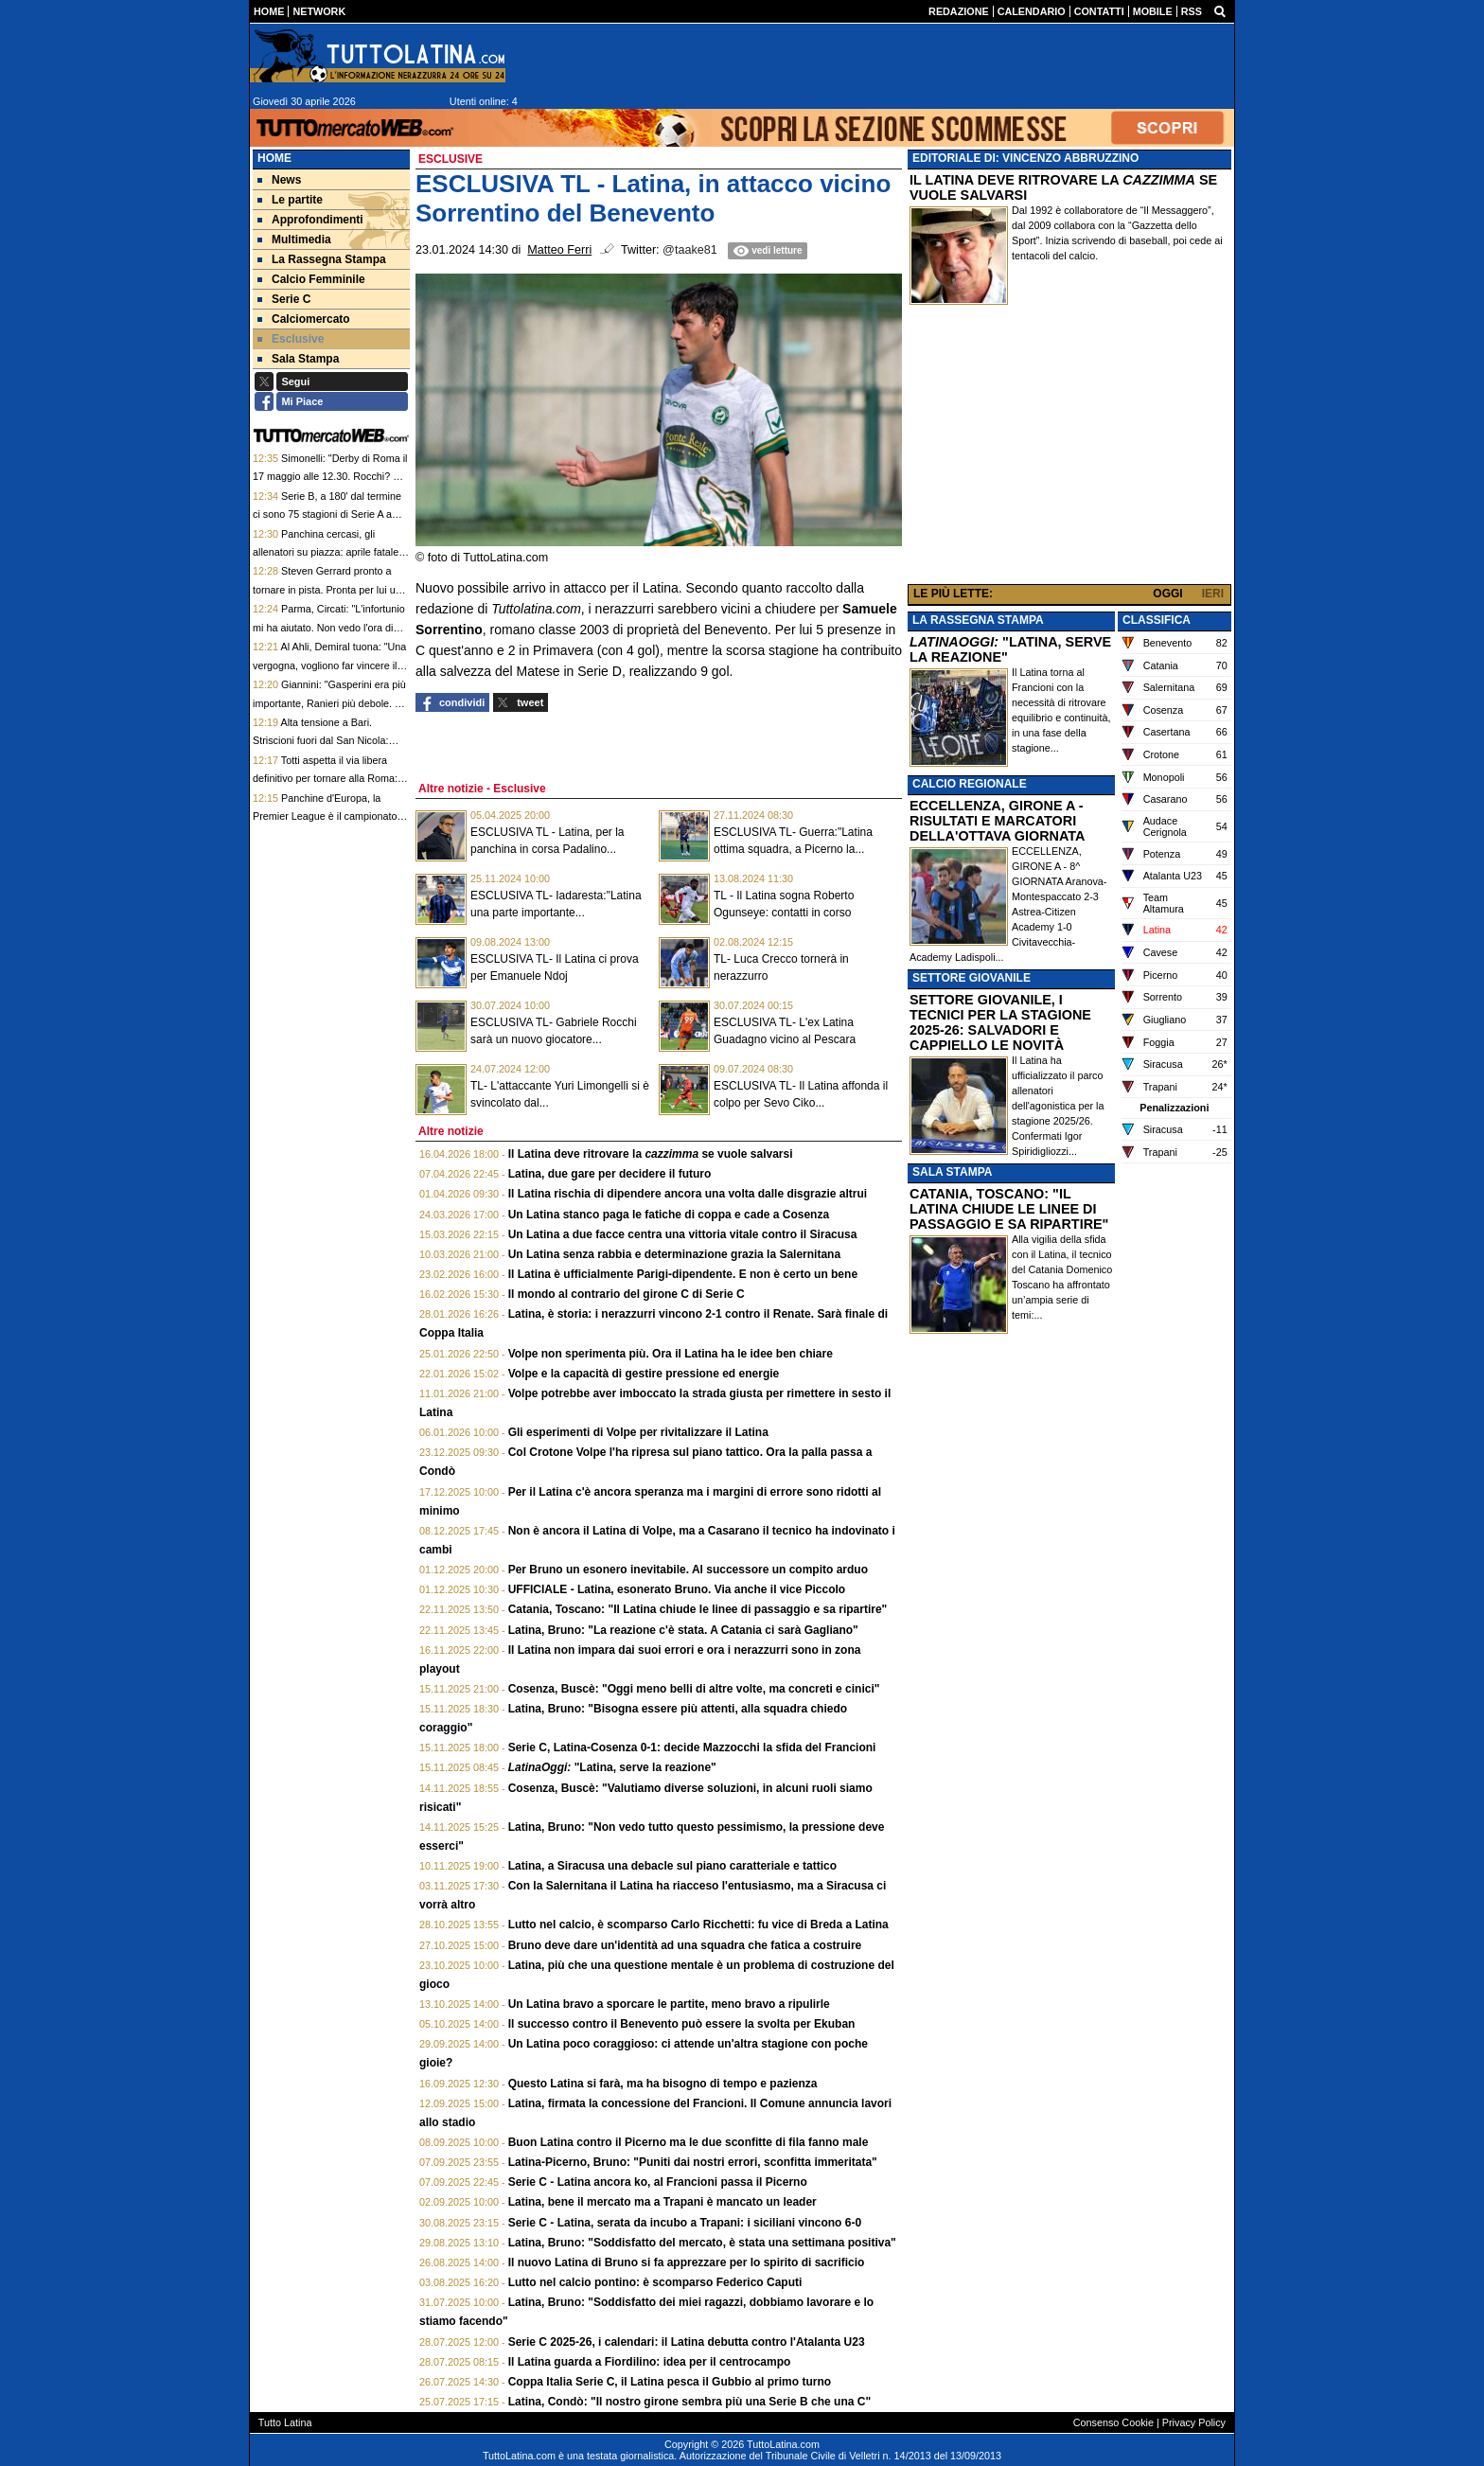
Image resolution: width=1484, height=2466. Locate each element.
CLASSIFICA (1156, 620)
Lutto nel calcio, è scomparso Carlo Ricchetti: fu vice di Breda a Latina (698, 1924)
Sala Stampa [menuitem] (298, 358)
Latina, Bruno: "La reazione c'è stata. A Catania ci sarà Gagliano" (683, 1630)
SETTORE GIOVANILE (971, 978)
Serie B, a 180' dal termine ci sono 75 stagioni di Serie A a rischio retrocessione (327, 514)
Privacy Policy (1194, 2422)
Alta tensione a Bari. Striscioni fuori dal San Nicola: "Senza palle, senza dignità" (320, 741)
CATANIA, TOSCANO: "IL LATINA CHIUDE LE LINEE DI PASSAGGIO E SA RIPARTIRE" (1009, 1209)
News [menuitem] (279, 179)
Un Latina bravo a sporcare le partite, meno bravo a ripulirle (669, 2004)
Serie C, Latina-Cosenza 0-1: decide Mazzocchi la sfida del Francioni (692, 1747)
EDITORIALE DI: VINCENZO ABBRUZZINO (1025, 158)
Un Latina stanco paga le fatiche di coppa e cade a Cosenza (668, 1214)
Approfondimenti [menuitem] (310, 219)
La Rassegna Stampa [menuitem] (321, 259)
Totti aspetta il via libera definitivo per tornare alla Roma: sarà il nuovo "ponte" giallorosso (325, 778)
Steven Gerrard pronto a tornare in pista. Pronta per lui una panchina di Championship (330, 589)
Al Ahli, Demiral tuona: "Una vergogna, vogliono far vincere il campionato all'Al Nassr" (329, 665)
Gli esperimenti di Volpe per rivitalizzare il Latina (638, 1432)
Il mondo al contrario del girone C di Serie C (626, 1294)
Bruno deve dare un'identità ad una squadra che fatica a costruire (685, 1945)
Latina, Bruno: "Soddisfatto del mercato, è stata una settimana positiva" (702, 2242)
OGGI (1167, 593)
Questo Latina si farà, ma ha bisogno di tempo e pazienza (663, 2083)
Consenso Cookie (1113, 2422)
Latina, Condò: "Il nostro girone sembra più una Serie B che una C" (689, 2401)
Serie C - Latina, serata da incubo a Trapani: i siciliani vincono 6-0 (684, 2222)
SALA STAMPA (952, 1172)
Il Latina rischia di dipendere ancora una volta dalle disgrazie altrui (687, 1193)
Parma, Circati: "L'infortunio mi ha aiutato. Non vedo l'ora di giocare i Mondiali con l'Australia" (329, 627)
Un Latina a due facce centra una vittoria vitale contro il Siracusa (682, 1234)
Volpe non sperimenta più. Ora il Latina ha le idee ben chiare (670, 1353)
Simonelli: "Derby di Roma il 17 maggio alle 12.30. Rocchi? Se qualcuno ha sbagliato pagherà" (330, 476)
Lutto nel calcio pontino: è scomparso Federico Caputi (655, 2282)
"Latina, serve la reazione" (612, 1767)
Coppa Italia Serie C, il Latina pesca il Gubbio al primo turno (669, 2381)
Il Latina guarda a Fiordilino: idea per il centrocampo (649, 2361)
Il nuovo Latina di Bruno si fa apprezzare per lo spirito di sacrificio (686, 2262)
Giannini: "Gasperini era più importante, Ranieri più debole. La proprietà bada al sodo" (329, 703)
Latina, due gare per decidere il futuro (610, 1173)
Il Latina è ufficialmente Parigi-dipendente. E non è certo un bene (682, 1274)
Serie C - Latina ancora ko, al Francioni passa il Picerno (657, 2182)
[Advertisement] (1069, 448)
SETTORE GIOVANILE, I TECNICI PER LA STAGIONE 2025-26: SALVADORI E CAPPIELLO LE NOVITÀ (1000, 1022)
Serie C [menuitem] (283, 299)
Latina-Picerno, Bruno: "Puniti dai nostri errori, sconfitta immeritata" (692, 2162)
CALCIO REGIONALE (969, 783)
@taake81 (689, 250)
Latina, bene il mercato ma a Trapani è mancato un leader (662, 2202)
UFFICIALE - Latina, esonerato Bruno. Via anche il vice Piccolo (677, 1589)
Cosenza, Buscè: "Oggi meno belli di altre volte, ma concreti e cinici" (694, 1688)
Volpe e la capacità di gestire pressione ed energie (644, 1373)
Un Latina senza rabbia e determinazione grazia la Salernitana (674, 1254)
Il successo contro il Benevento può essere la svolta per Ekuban (682, 2024)
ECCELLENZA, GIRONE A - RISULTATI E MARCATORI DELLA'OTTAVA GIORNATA (997, 820)
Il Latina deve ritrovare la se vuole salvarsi (650, 1154)
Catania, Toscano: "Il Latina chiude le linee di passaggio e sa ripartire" (698, 1609)
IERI (1213, 593)
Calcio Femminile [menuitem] (311, 279)
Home (274, 158)
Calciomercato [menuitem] (303, 319)
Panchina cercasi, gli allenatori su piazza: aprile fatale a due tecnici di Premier (330, 552)
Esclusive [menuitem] (290, 339)
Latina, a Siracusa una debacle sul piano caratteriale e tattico (672, 1865)
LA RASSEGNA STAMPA (978, 620)
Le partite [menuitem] (290, 199)
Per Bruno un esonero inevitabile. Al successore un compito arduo (688, 1569)
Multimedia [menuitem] (294, 239)
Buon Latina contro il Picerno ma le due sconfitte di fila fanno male (688, 2142)
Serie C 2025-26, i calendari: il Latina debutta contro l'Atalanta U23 (686, 2342)
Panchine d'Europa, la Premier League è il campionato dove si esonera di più (325, 816)
